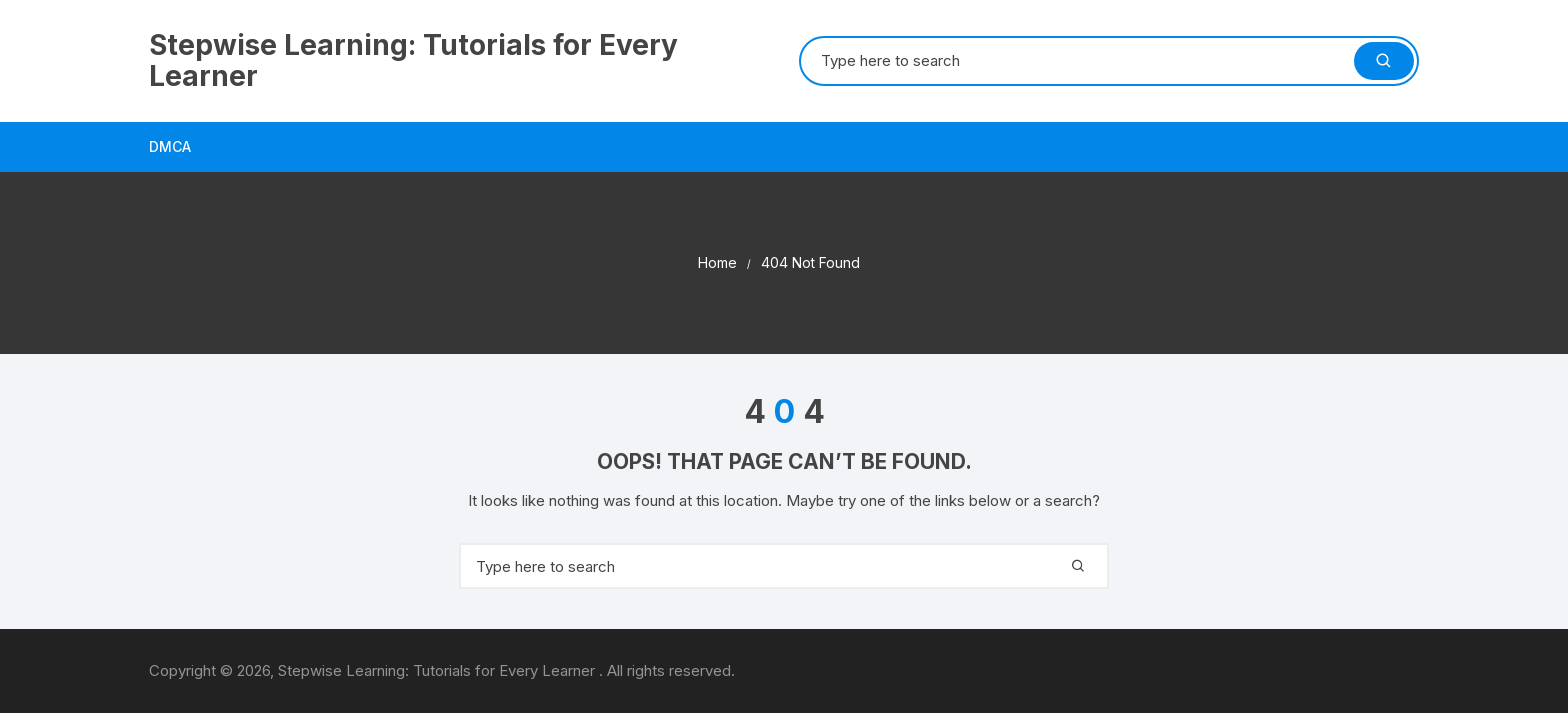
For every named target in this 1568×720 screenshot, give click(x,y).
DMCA (170, 146)
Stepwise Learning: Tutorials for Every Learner (413, 60)
